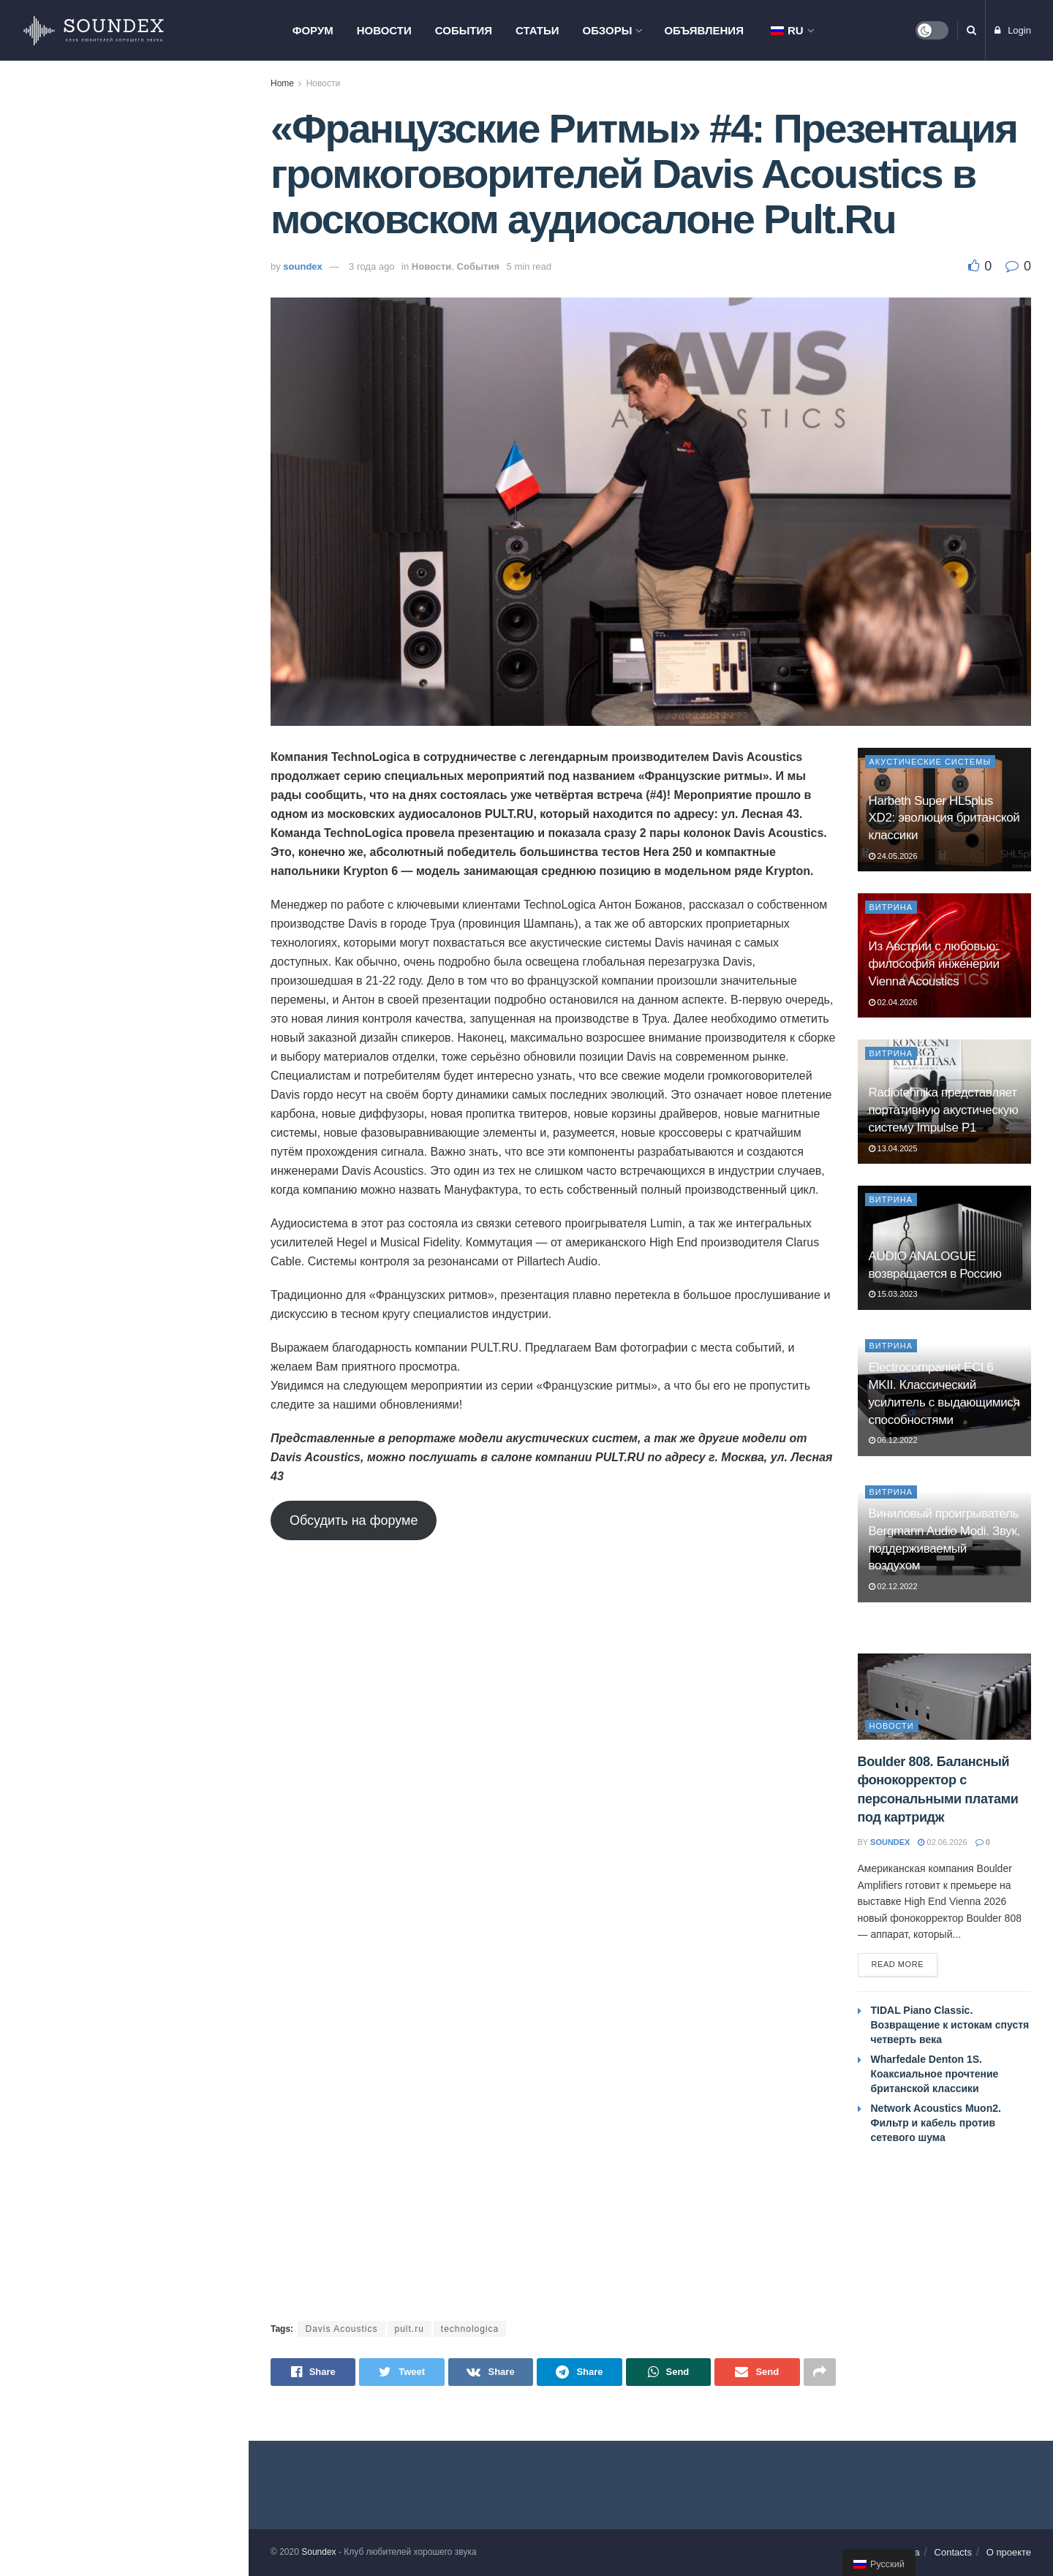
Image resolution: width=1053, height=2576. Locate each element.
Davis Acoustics (341, 2329)
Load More (123, 1178)
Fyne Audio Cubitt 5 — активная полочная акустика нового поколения (151, 1101)
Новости (384, 30)
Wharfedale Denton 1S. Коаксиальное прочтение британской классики (136, 373)
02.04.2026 (893, 1002)
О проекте (1008, 2552)
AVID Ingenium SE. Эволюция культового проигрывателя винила (146, 693)
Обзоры (608, 30)
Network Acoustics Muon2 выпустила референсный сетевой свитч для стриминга (146, 1018)
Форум (312, 30)
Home (282, 83)
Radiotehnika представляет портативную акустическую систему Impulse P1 (944, 1110)
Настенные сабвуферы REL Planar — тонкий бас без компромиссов (143, 936)
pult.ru (409, 2329)
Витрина (891, 907)
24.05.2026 (893, 856)
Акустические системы (930, 761)
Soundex (318, 2552)
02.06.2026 (942, 1842)
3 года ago (371, 266)
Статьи (537, 30)
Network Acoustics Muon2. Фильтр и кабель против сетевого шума (936, 2122)
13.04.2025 (893, 1148)
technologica (470, 2329)
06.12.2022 (893, 1440)
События (463, 30)
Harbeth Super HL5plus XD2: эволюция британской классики (944, 818)
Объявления (704, 30)
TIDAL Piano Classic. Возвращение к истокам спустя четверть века (150, 194)
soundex (302, 266)
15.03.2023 (893, 1293)
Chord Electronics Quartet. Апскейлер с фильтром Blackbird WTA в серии (154, 533)
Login (1012, 30)
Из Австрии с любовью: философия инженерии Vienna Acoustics (934, 963)
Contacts (953, 2552)
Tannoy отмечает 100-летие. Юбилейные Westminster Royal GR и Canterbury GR (150, 853)
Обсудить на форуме (354, 1520)
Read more (898, 1964)
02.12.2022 (893, 1586)
